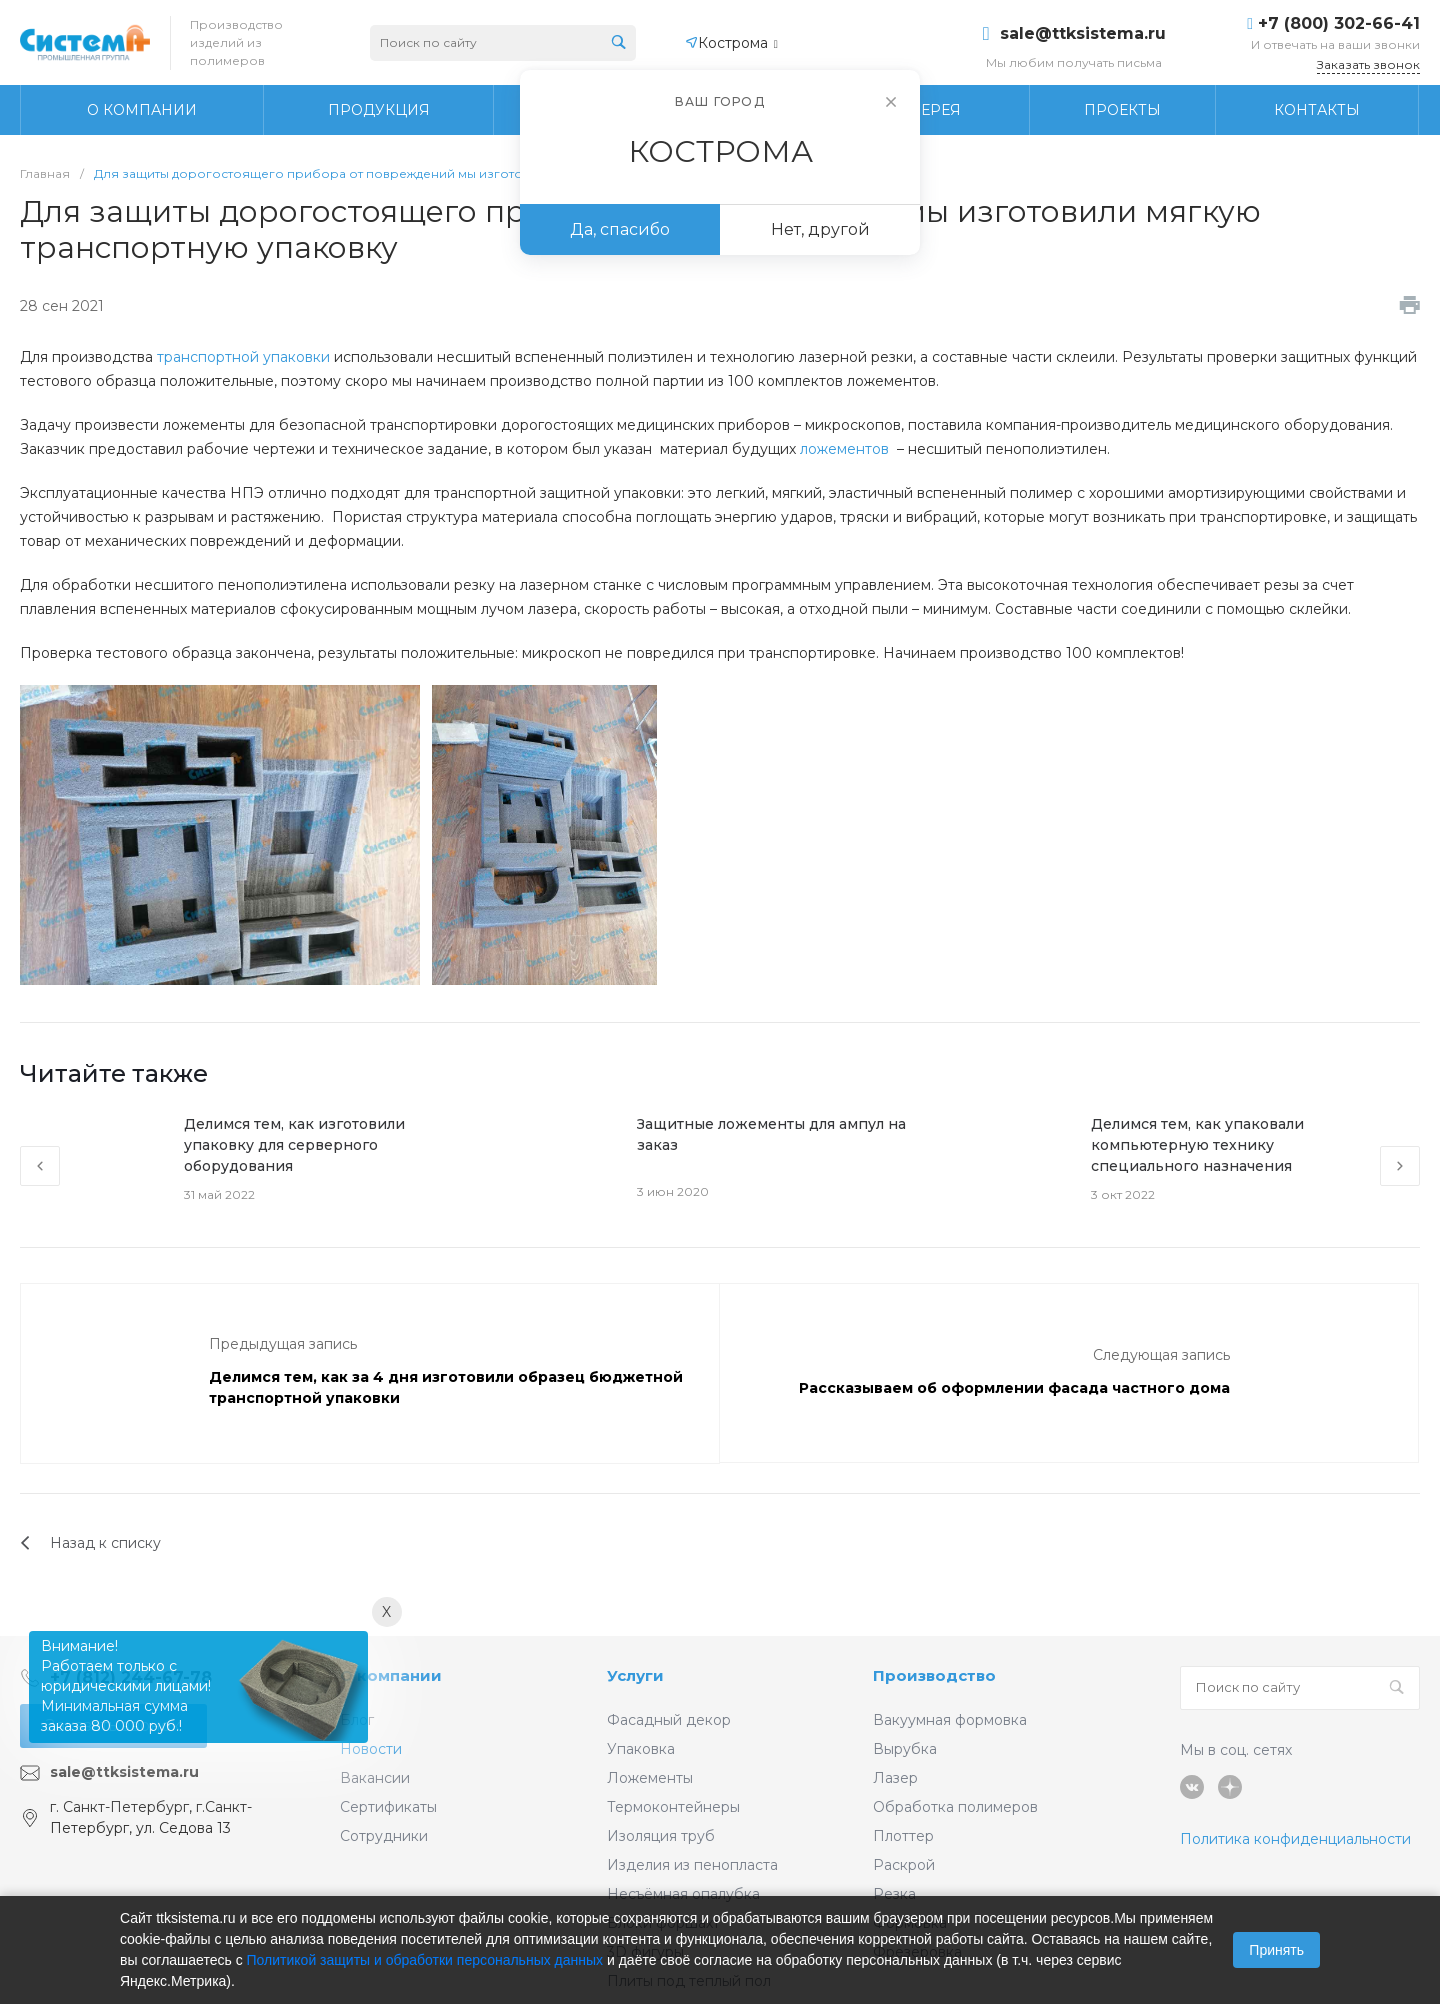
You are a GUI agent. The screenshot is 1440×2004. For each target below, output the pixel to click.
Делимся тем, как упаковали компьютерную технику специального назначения (1197, 1145)
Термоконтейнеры (673, 1807)
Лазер (895, 1778)
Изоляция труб (661, 1836)
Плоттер (903, 1836)
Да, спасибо (620, 229)
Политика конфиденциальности (1295, 1839)
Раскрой (904, 1865)
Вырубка (905, 1749)
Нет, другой (820, 229)
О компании (391, 1675)
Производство (934, 1675)
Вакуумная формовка (950, 1720)
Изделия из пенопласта (692, 1865)
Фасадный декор (669, 1720)
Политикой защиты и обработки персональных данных (425, 1960)
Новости (371, 1749)
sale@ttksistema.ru (1083, 34)
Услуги (635, 1675)
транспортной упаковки (243, 357)
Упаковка (641, 1749)
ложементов (844, 449)
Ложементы (650, 1778)
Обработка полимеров (955, 1807)
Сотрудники (384, 1836)
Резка (894, 1894)
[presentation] (40, 1166)
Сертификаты (388, 1807)
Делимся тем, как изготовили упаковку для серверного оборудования (294, 1145)
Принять (1276, 1950)
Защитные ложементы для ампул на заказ (771, 1134)
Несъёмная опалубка (683, 1894)
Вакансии (375, 1778)
